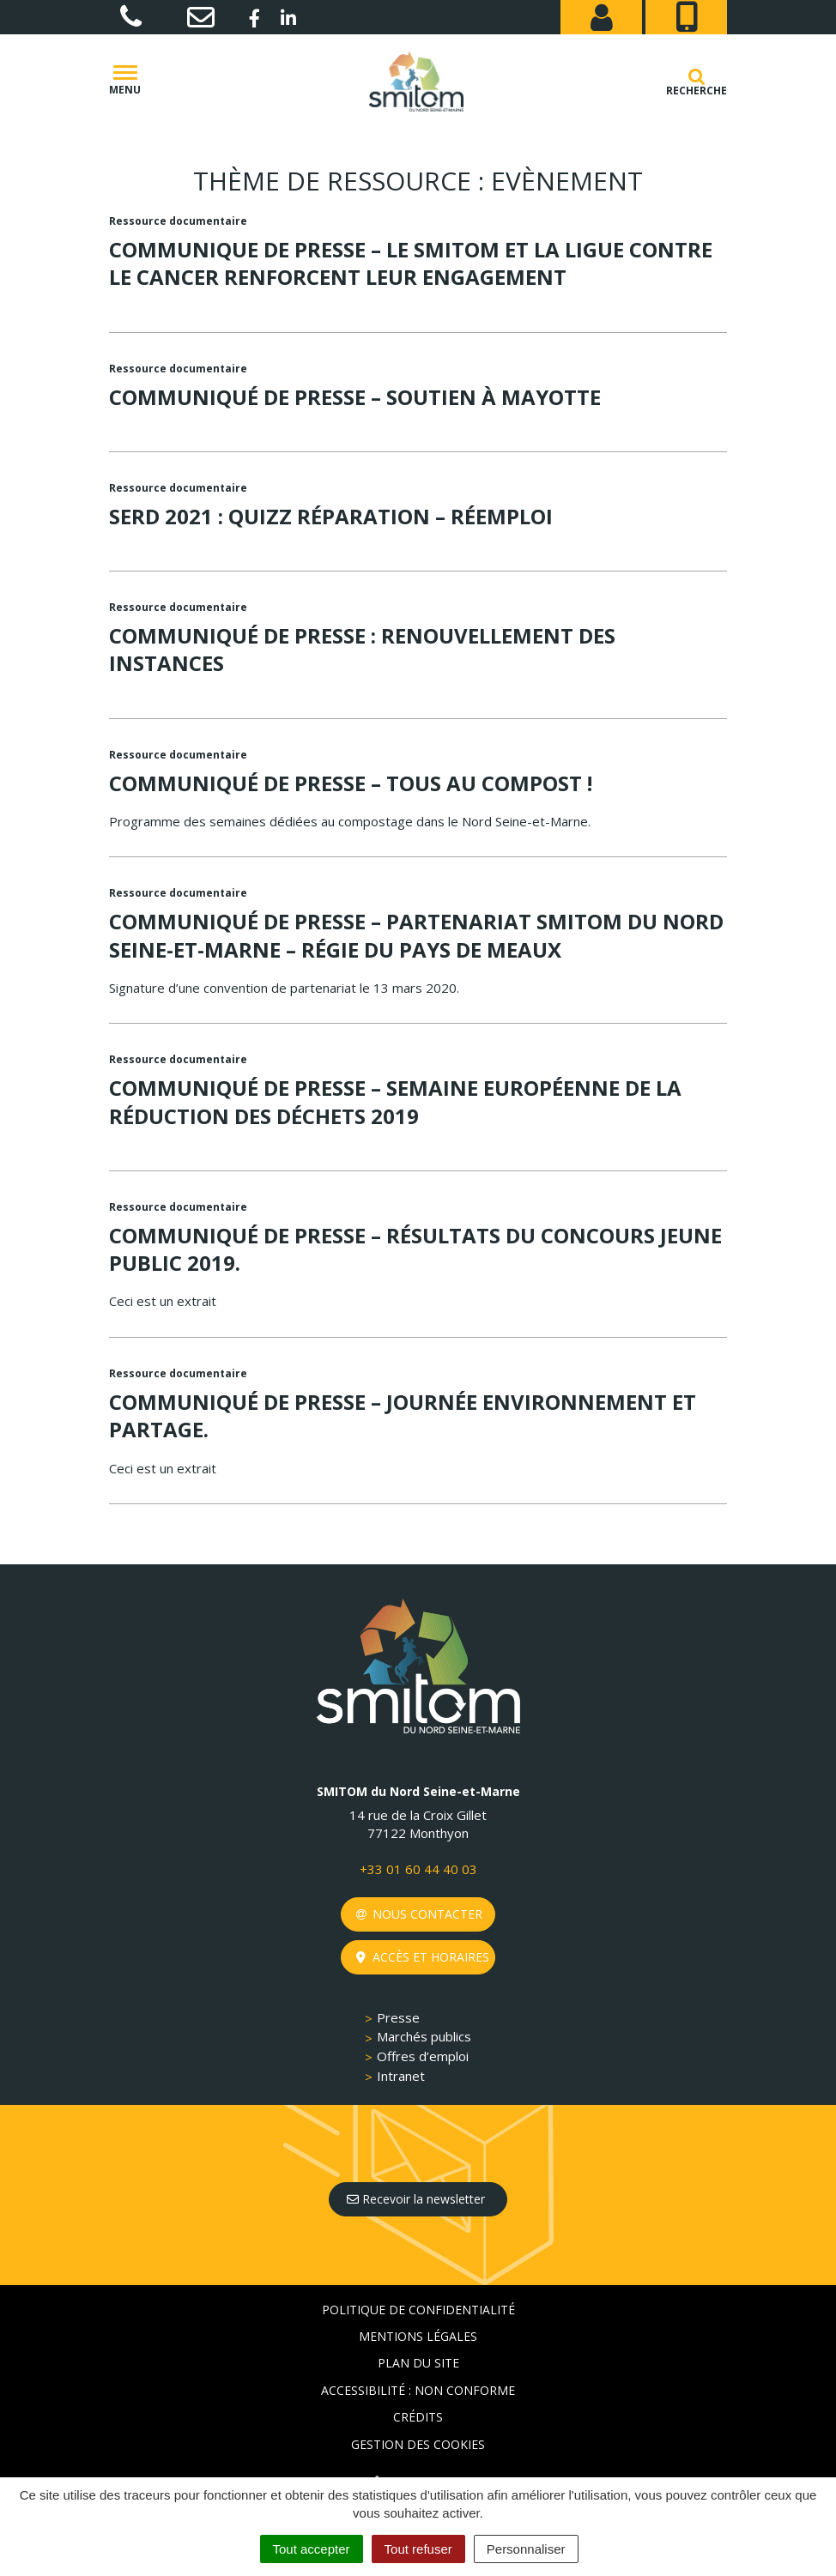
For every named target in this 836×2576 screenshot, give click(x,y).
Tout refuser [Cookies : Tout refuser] (418, 2549)
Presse (398, 2017)
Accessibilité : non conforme (418, 2390)
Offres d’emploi (423, 2056)
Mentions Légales (418, 2336)
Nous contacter (419, 1914)
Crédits (418, 2417)
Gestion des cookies (418, 2444)
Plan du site (418, 2363)
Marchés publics (424, 2036)
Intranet (401, 2075)
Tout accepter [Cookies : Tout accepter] (311, 2549)
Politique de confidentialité (418, 2309)
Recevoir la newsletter (416, 2199)
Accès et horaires (422, 1957)
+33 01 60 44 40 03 (418, 1869)
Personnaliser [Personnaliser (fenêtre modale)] (526, 2549)
